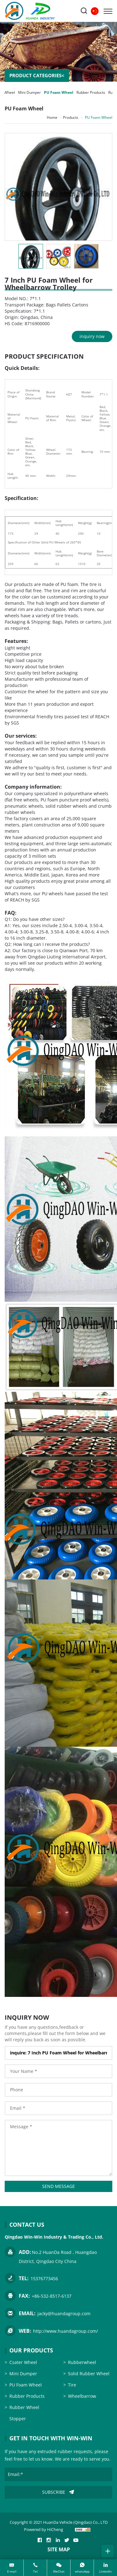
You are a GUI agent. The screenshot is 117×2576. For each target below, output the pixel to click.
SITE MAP (58, 2549)
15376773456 (44, 2278)
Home (52, 117)
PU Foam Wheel (58, 92)
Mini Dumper (29, 92)
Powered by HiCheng (43, 2529)
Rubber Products (90, 92)
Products (70, 117)
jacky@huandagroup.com (63, 2313)
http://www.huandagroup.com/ (65, 2331)
